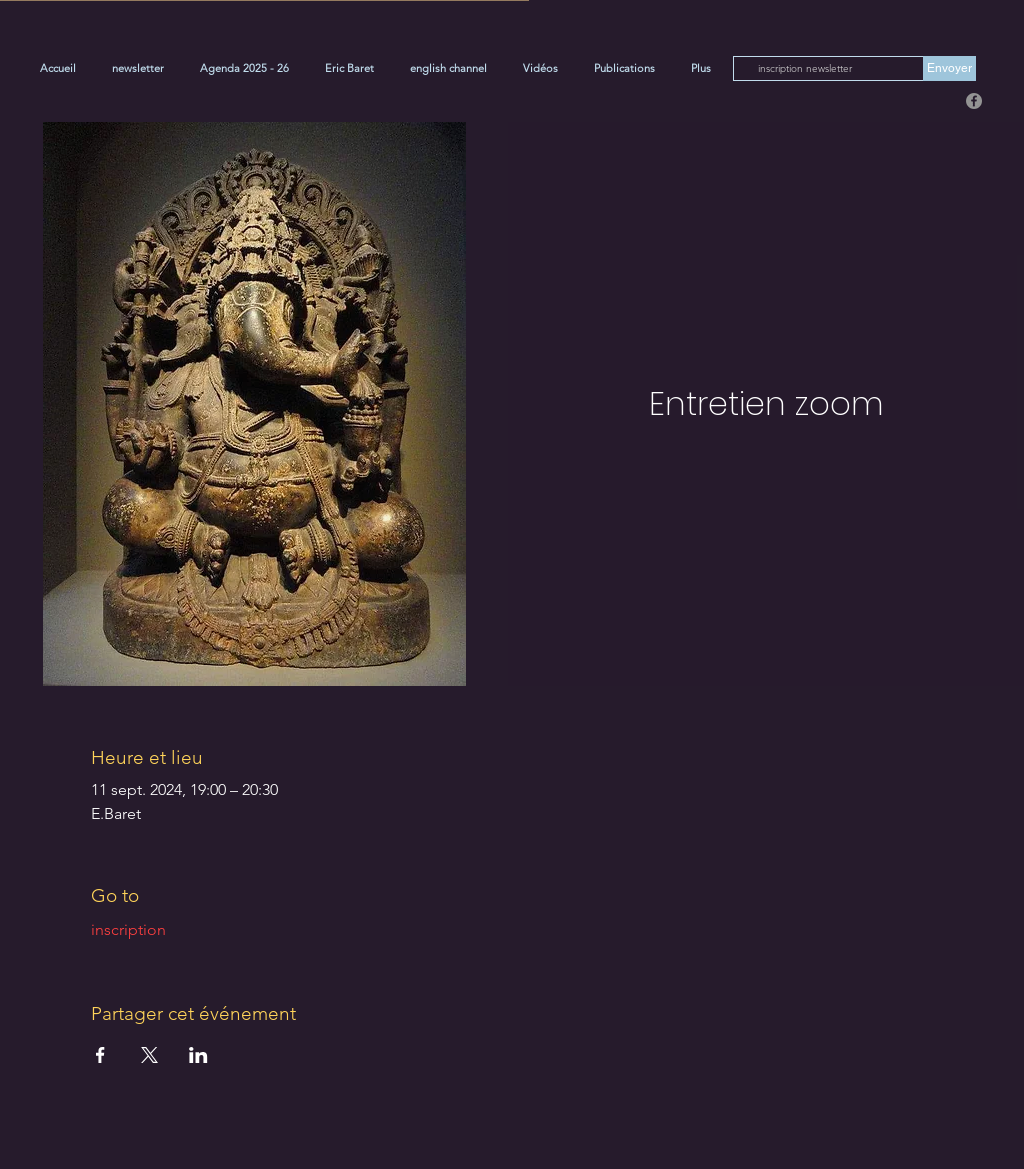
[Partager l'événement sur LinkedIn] (198, 1055)
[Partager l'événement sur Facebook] (100, 1055)
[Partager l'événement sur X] (149, 1055)
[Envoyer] (949, 68)
